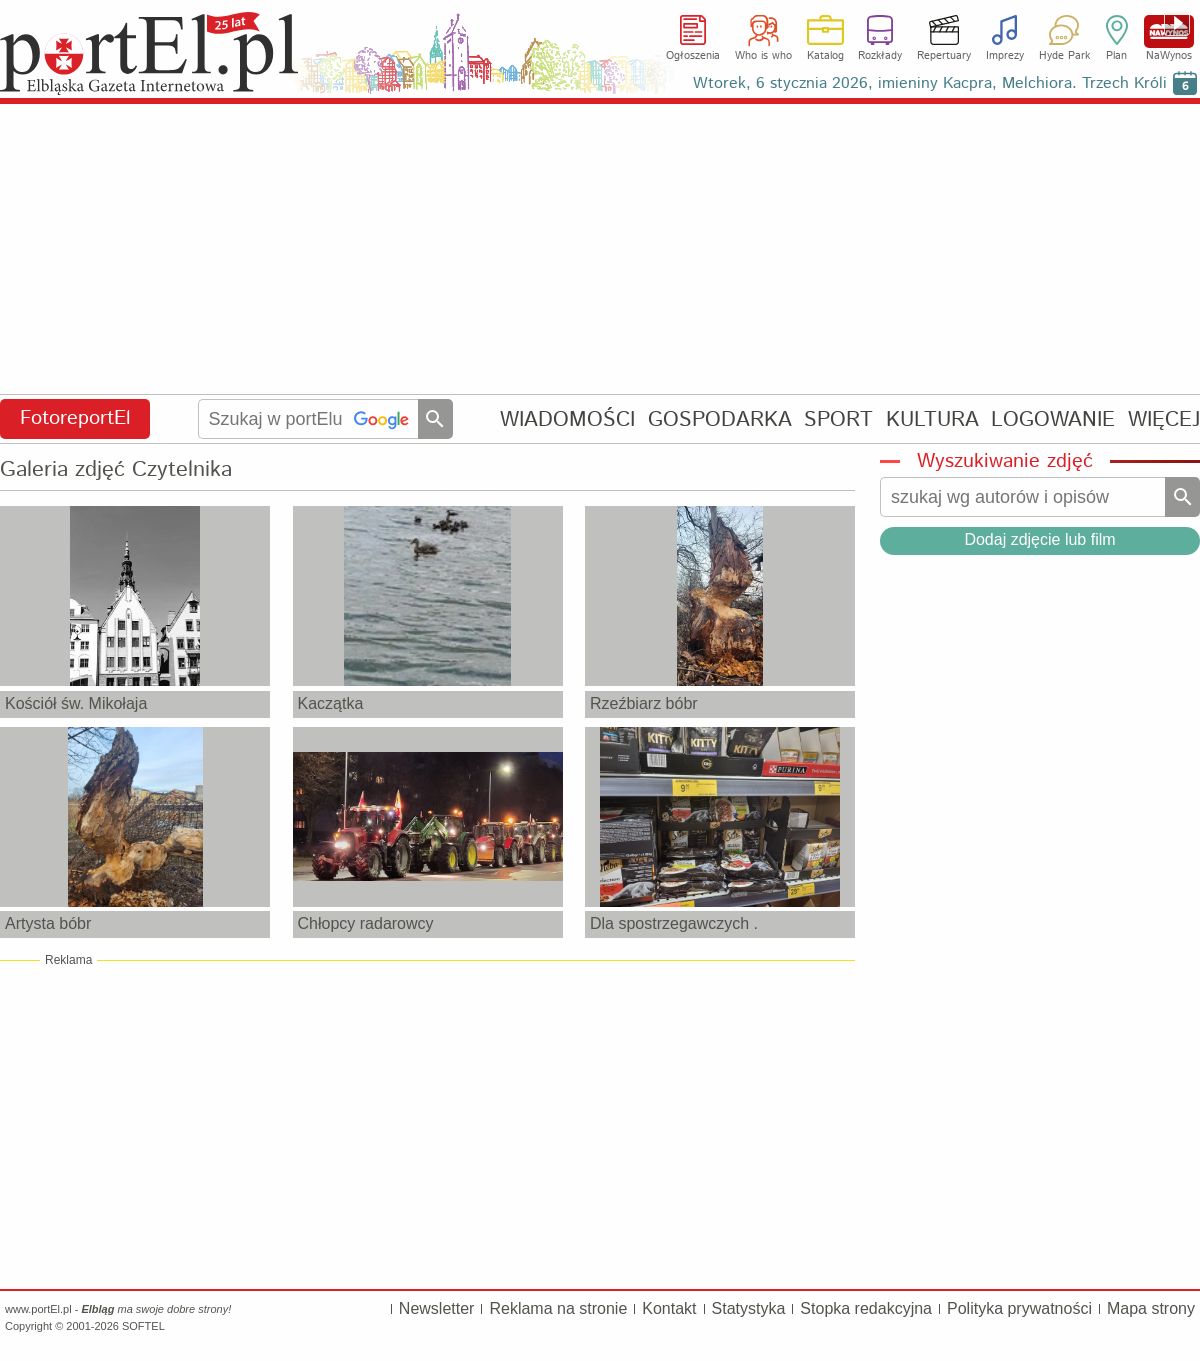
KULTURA (932, 419)
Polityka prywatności (1019, 1308)
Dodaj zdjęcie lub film (1039, 539)
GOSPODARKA (720, 419)
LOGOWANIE (1053, 419)
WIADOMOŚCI (567, 419)
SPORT (838, 419)
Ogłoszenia (693, 56)
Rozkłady (880, 56)
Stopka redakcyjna (866, 1308)
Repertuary (944, 56)
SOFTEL (143, 1326)
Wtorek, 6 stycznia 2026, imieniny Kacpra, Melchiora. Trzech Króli (930, 83)
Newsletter (437, 1308)
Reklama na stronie (558, 1308)
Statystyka (749, 1308)
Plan (1116, 56)
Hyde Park (1064, 56)
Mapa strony (1151, 1308)
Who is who (763, 56)
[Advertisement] (600, 250)
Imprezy (1005, 56)
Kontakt (669, 1308)
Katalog (825, 56)
